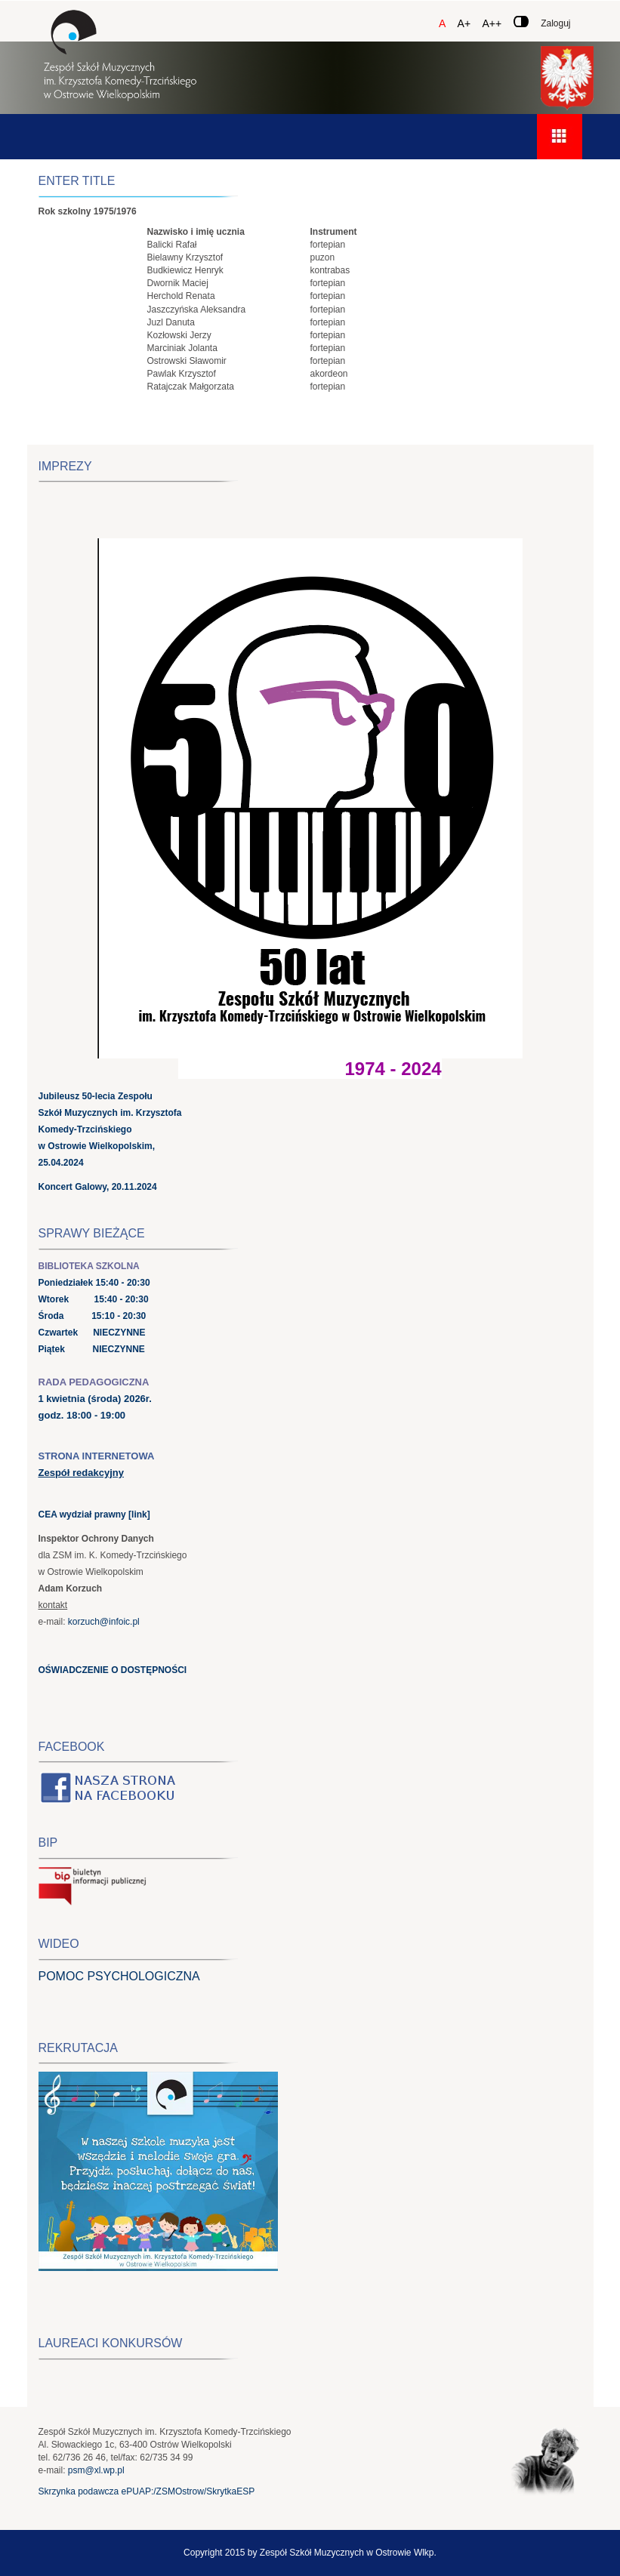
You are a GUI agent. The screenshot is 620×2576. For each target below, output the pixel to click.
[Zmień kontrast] (521, 21)
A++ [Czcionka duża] (491, 23)
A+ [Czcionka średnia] (464, 23)
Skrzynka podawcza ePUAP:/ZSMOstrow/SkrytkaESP (147, 2491)
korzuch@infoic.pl (104, 1621)
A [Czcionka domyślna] (442, 23)
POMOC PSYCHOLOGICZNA (119, 1976)
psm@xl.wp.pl (96, 2470)
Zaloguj (555, 23)
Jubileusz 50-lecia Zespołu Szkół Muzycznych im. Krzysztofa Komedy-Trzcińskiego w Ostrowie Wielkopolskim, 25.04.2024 (110, 1129)
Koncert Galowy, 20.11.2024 (98, 1187)
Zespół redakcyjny (81, 1472)
